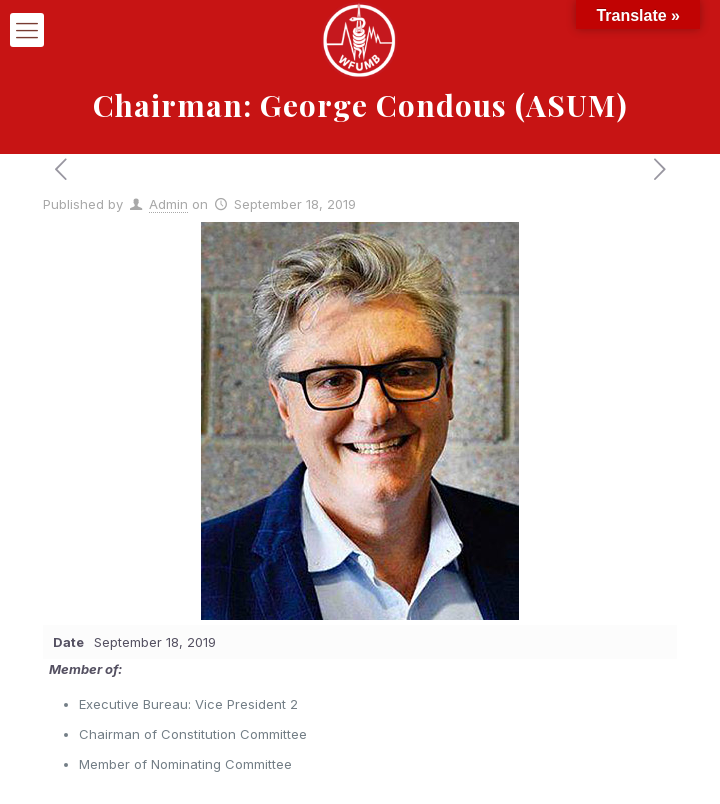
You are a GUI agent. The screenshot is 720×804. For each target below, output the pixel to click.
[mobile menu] (27, 30)
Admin (168, 204)
